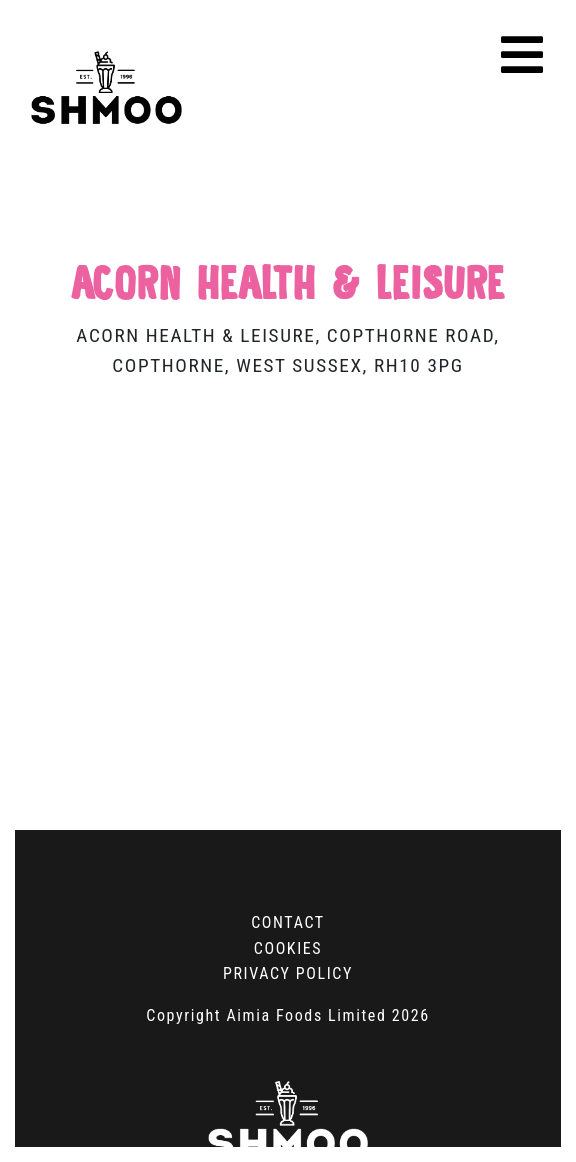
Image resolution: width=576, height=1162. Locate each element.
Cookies (288, 948)
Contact (288, 922)
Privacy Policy (288, 973)
